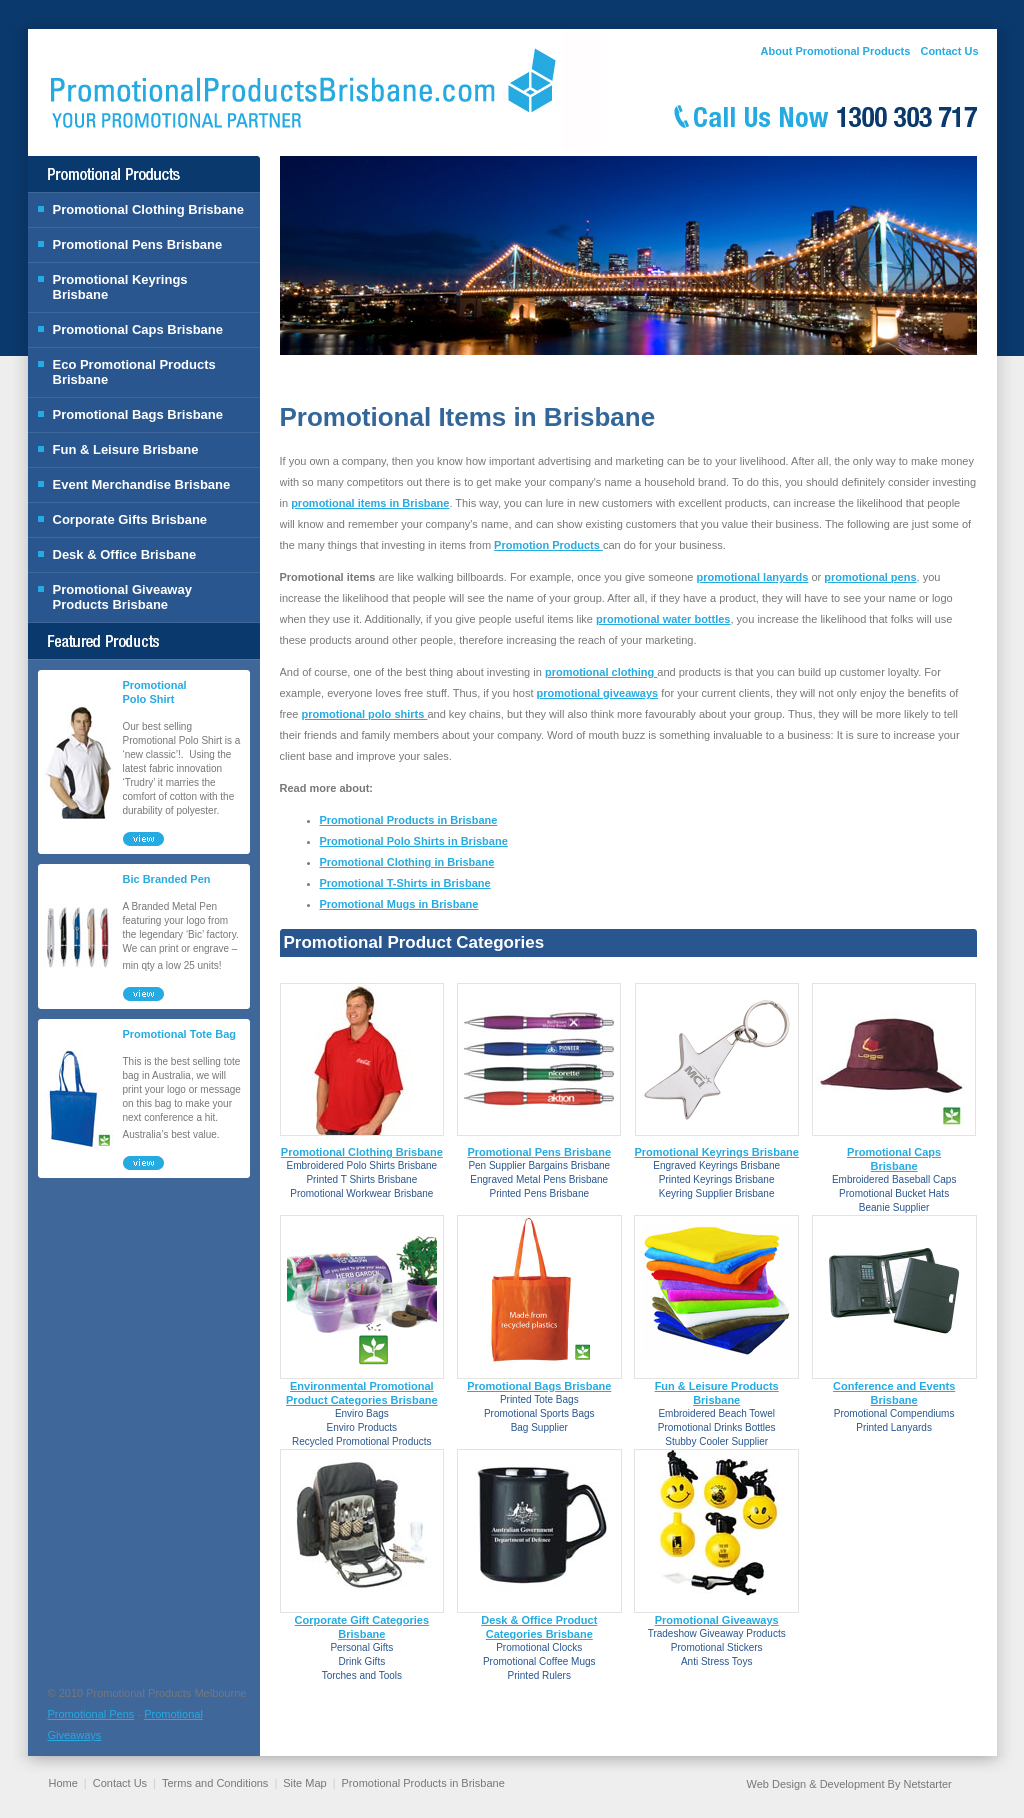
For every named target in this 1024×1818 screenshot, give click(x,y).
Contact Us (949, 51)
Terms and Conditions (215, 1783)
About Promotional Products (836, 51)
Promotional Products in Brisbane (409, 820)
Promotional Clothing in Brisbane (407, 862)
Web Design (777, 1784)
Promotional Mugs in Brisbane (399, 904)
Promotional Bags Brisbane (138, 414)
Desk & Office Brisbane (125, 554)
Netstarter (927, 1784)
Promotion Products (548, 545)
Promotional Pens (91, 1714)
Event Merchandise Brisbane (142, 484)
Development (852, 1784)
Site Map (304, 1783)
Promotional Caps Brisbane (138, 329)
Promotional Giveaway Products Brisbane (122, 597)
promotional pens (870, 577)
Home (63, 1783)
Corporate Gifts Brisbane (130, 519)
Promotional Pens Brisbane (138, 244)
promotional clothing (601, 672)
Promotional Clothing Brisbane (148, 209)
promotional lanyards (752, 577)
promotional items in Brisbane (370, 503)
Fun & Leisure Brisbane (126, 449)
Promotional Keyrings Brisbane (120, 287)
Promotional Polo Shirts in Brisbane (414, 841)
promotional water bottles (663, 619)
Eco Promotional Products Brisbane (134, 372)
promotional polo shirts (365, 714)
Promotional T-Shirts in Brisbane (405, 883)
